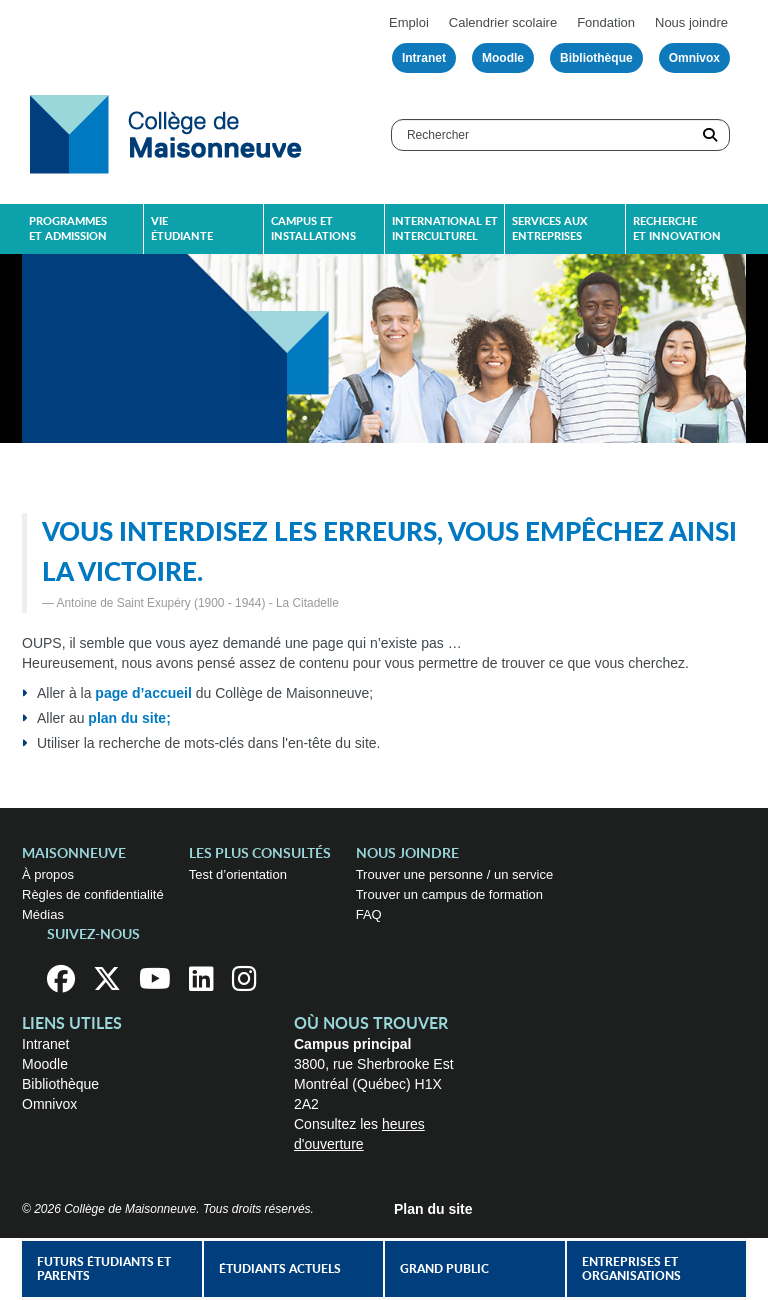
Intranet (424, 58)
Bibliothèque (596, 58)
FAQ (369, 914)
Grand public (444, 1269)
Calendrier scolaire (503, 22)
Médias (43, 914)
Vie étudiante (182, 229)
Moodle (503, 58)
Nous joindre (691, 22)
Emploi (409, 22)
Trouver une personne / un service (455, 874)
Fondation (606, 22)
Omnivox (694, 58)
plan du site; (129, 718)
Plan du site (433, 1209)
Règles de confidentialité (93, 894)
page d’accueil (143, 693)
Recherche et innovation (677, 229)
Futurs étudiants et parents (104, 1269)
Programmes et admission (68, 229)
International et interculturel (445, 229)
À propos (48, 874)
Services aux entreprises (549, 229)
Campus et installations (313, 229)
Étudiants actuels (280, 1269)
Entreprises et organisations (631, 1269)
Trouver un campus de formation (449, 894)
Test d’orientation (238, 874)
